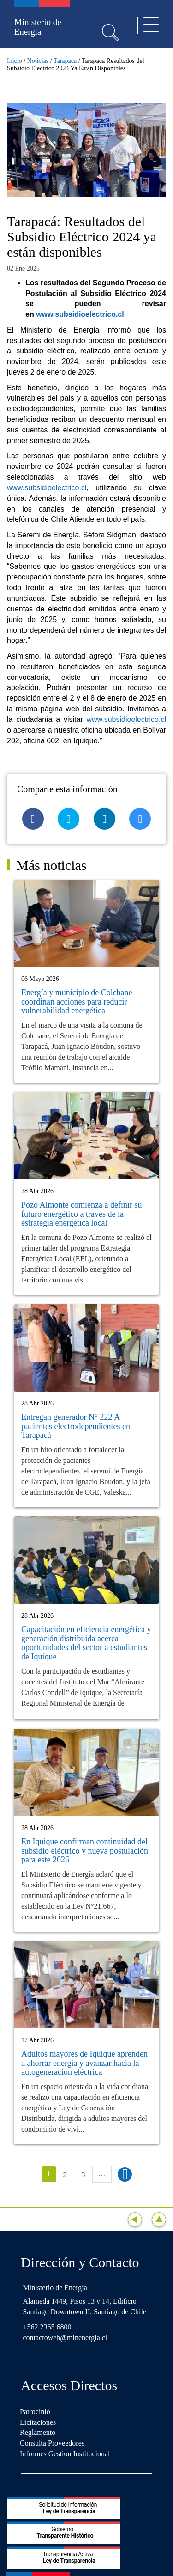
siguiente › (125, 2174)
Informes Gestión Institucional (65, 2454)
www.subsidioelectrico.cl (80, 314)
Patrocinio (35, 2412)
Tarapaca (65, 60)
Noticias (38, 60)
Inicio (14, 60)
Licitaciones (38, 2422)
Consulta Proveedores (52, 2443)
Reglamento (37, 2432)
